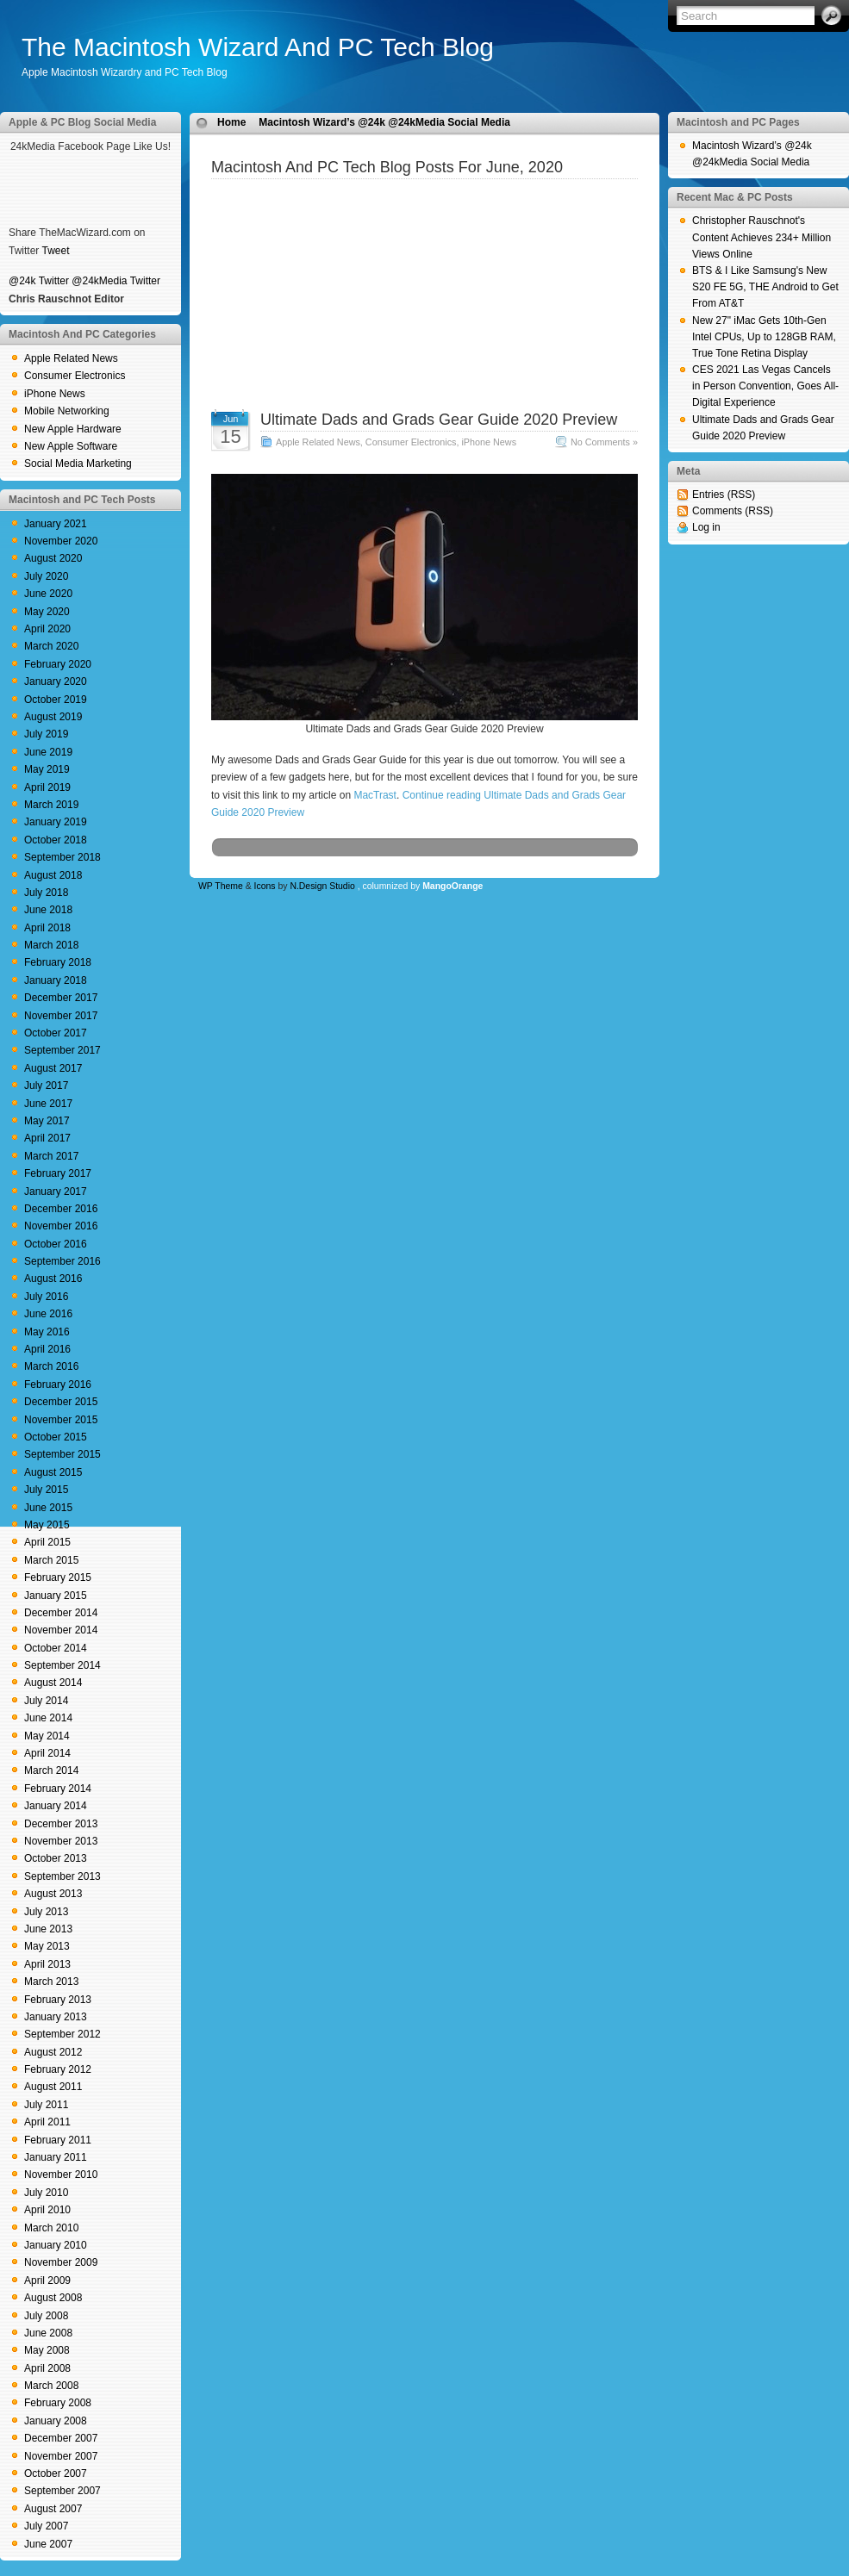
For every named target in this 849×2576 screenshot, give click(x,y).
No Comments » (604, 442)
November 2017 (60, 1016)
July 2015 (46, 1490)
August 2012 (53, 2052)
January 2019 (55, 822)
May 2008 (47, 2350)
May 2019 (47, 769)
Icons (265, 886)
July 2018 (46, 893)
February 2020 (57, 664)
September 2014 (62, 1665)
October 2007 (55, 2473)
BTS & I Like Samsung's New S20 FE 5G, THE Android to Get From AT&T (765, 286)
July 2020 (46, 576)
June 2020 (48, 594)
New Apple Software (70, 446)
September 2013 (62, 1876)
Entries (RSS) (723, 494)
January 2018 (55, 980)
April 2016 (47, 1349)
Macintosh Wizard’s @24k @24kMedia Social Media (384, 122)
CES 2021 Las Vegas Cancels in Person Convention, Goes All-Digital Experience (765, 386)
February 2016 (57, 1384)
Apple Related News (71, 358)
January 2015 (55, 1596)
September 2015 (62, 1454)
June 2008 (48, 2333)
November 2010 (60, 2174)
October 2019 (55, 700)
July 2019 (46, 734)
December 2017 (60, 998)
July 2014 (46, 1701)
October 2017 (55, 1033)
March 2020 (51, 646)
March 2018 (51, 945)
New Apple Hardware (73, 429)
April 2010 (47, 2210)
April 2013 (47, 1964)
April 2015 (47, 1542)
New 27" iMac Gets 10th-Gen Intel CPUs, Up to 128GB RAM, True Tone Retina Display (764, 336)
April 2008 (47, 2368)
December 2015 (60, 1402)
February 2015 (57, 1577)
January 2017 (55, 1191)
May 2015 (47, 1525)
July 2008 (46, 2316)
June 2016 (48, 1314)
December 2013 (60, 1824)
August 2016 (53, 1278)
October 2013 (55, 1858)
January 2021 (55, 524)
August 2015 (53, 1472)
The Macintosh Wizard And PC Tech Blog (258, 47)
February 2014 (57, 1789)
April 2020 (47, 629)
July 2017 (46, 1086)
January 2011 (55, 2157)
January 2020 (55, 681)
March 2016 (51, 1366)
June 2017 (48, 1104)
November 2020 (60, 541)
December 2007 (60, 2438)
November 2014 (60, 1630)
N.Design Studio (322, 886)
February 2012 (57, 2069)
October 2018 (55, 840)
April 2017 (47, 1138)
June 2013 (48, 1929)
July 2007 (46, 2526)
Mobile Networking (66, 411)
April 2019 (47, 787)
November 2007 (60, 2456)
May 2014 (47, 1736)
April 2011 (47, 2122)
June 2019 (48, 752)
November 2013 (60, 1841)
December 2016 (60, 1209)
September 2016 (62, 1261)
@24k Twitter (39, 281)
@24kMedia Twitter (116, 281)
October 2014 (55, 1648)
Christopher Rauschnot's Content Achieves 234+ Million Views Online (761, 237)
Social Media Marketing (78, 463)
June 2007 (48, 2544)
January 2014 (55, 1806)
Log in (706, 527)
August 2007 (53, 2509)
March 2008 (51, 2386)
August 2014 (53, 1683)
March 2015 (51, 1560)
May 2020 (47, 612)
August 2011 (53, 2087)
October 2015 (55, 1437)
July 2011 (46, 2105)
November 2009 (60, 2262)
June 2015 (48, 1508)
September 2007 (62, 2491)
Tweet (55, 251)
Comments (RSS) (732, 511)
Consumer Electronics (74, 376)
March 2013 (51, 1982)
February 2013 (57, 2000)
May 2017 (47, 1121)
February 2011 (57, 2140)
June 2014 (48, 1718)
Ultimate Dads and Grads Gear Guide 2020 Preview (438, 419)
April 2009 (47, 2280)
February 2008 (57, 2403)
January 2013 (55, 2017)
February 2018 (57, 962)
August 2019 (53, 717)
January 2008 (55, 2421)
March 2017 (51, 1156)
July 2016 (46, 1297)
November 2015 (60, 1420)
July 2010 (46, 2193)
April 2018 (47, 928)
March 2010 (51, 2228)
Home (231, 122)
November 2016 (60, 1226)
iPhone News (54, 394)
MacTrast (374, 795)
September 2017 (62, 1050)
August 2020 (53, 558)
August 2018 (53, 875)
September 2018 (62, 857)
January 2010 (55, 2245)
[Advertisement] (424, 310)
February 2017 (57, 1173)
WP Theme (220, 886)
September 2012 (62, 2034)
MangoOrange (452, 886)
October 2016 (55, 1244)
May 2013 (47, 1946)
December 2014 (60, 1613)
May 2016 (47, 1332)
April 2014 (47, 1753)
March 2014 (51, 1770)
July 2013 (46, 1912)
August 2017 (53, 1068)
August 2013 (53, 1894)
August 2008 (53, 2298)
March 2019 (51, 805)
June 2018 (48, 910)
